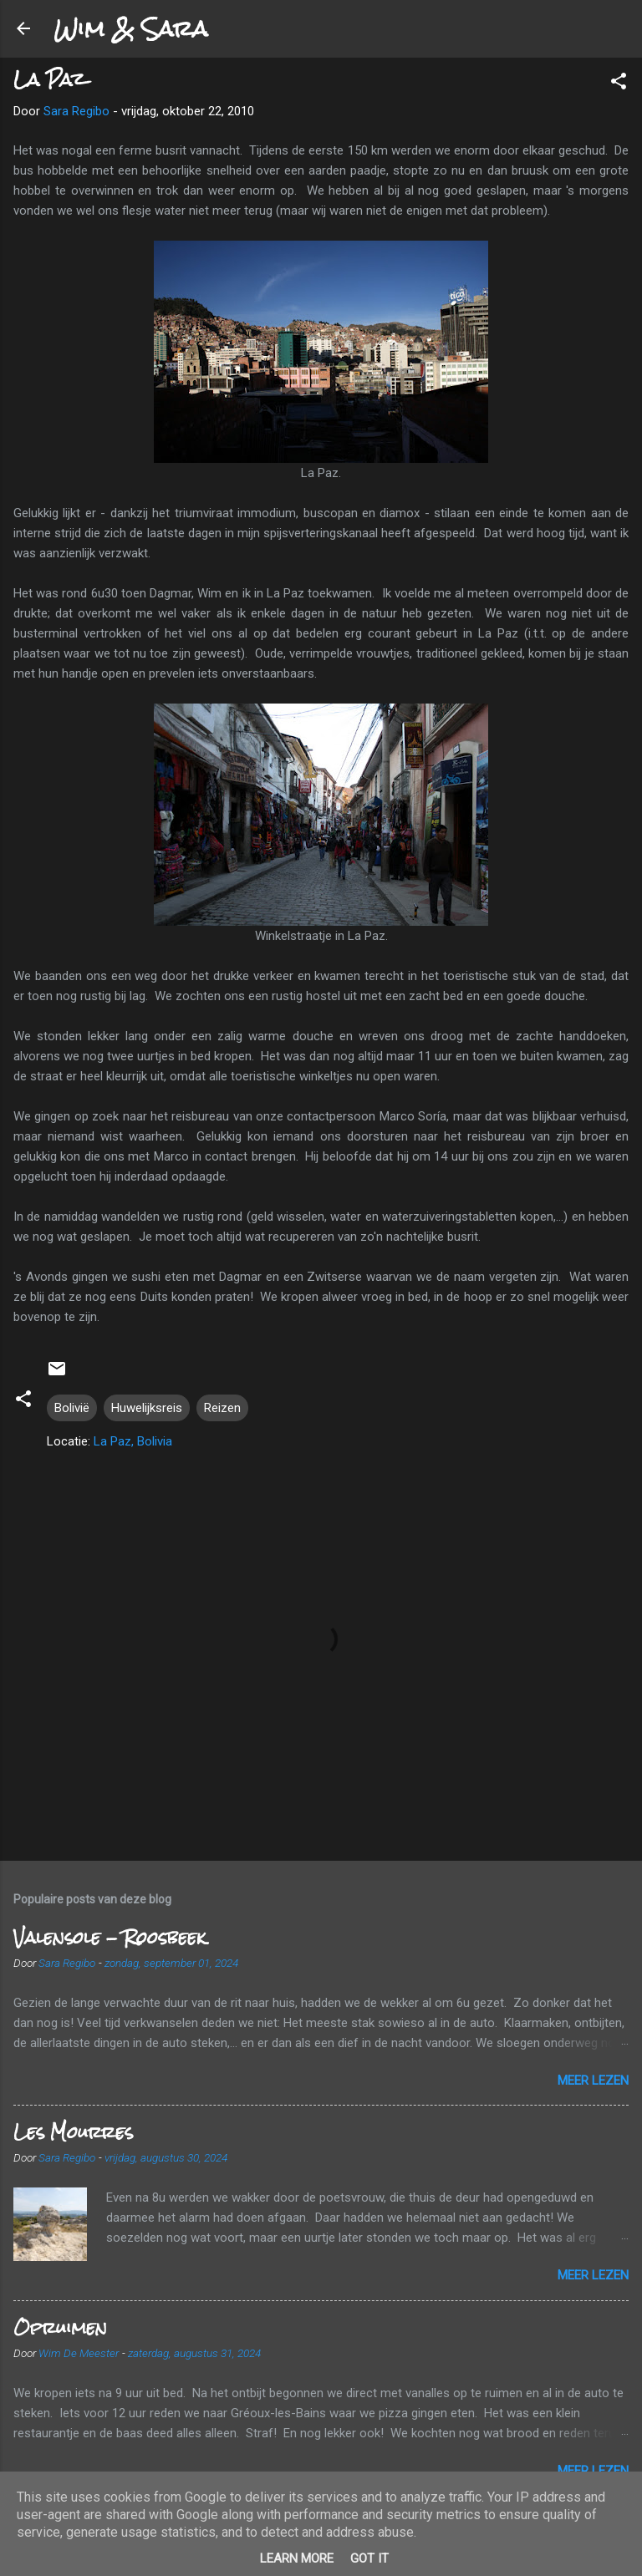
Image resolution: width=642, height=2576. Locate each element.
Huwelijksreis (146, 1407)
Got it (369, 2558)
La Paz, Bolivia (133, 1441)
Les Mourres (73, 2132)
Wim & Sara (130, 28)
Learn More (297, 2558)
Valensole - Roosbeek (109, 1937)
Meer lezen (593, 2080)
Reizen (222, 1407)
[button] (619, 84)
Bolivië (71, 1407)
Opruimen (60, 2327)
